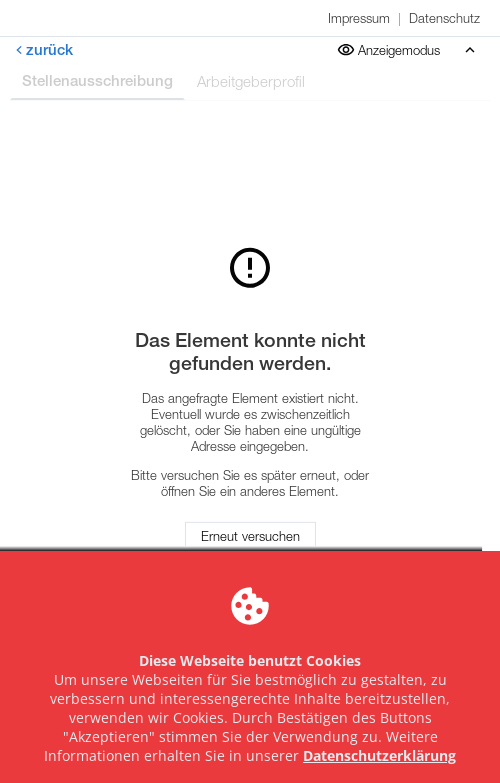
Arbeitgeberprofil (251, 81)
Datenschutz (444, 18)
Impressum (359, 18)
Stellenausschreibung (97, 80)
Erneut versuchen (250, 536)
